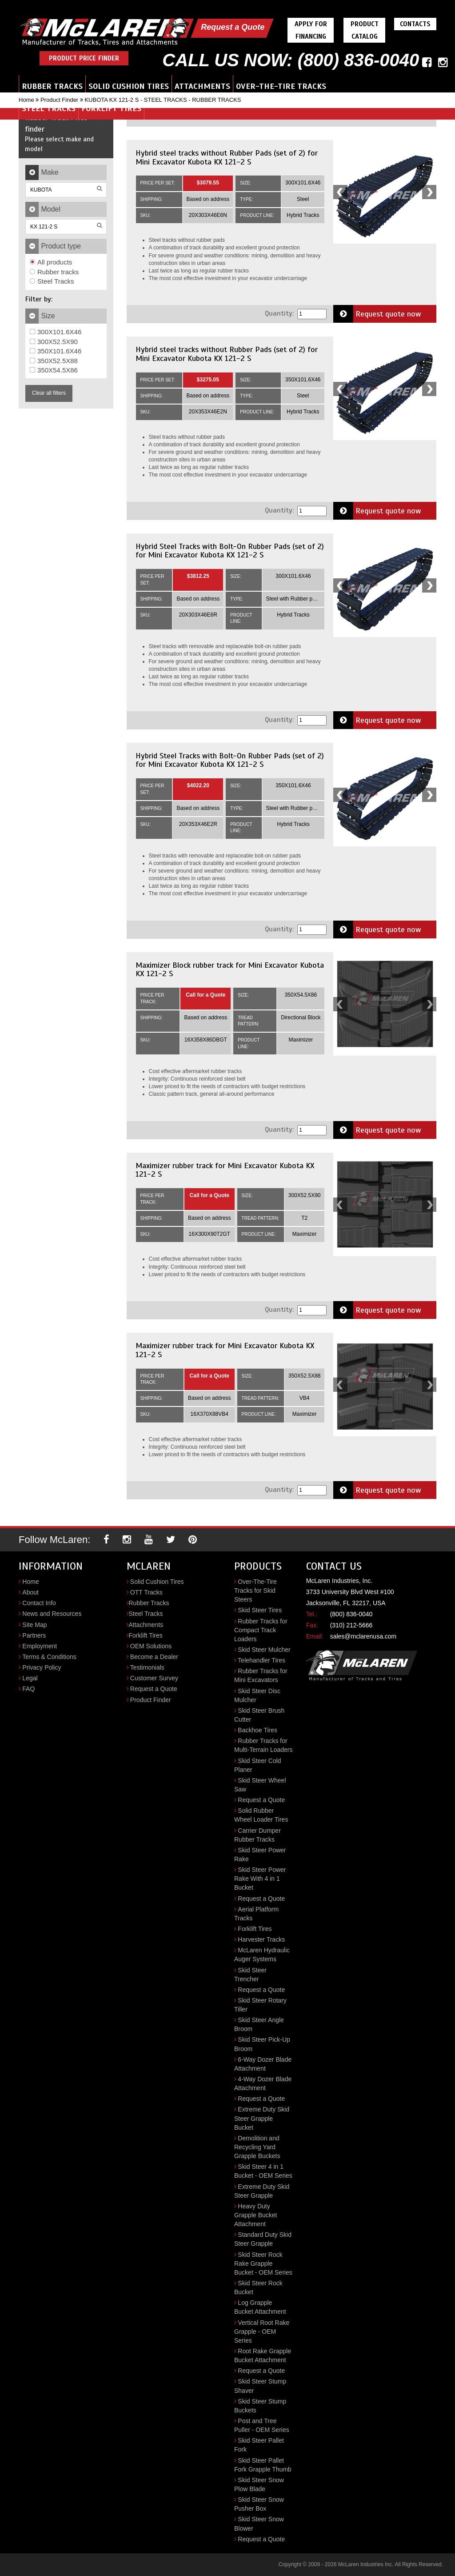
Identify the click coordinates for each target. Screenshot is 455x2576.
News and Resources (51, 1613)
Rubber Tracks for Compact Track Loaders (260, 1630)
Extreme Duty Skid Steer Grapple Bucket (261, 2118)
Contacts (415, 24)
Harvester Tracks (261, 1939)
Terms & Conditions (49, 1656)
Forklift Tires (111, 108)
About (30, 1592)
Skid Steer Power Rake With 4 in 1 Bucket (260, 1878)
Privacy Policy (41, 1667)
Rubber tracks (54, 272)
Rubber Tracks (52, 86)
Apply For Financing (311, 30)
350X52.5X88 (54, 361)
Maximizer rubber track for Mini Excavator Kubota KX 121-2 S (225, 1170)
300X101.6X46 (55, 332)
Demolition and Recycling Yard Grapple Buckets (257, 2147)
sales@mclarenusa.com (363, 1636)
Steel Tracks (49, 108)
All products (51, 262)
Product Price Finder (84, 58)
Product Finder (59, 99)
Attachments (202, 86)
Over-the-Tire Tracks (281, 86)
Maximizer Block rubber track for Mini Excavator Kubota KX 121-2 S (230, 969)
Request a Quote (232, 27)
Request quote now (377, 314)
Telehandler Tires (261, 1660)
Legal (29, 1678)
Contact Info (39, 1602)
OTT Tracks (146, 1592)
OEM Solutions (151, 1646)
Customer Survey (154, 1678)
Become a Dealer (154, 1656)
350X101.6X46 (55, 351)
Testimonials (147, 1667)
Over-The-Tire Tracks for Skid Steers (255, 1590)
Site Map (34, 1624)
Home (26, 99)
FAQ (28, 1688)
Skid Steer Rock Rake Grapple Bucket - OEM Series (263, 2263)
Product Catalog (365, 30)
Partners (34, 1635)
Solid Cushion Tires (128, 86)
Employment (39, 1646)
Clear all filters (49, 393)
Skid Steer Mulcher (264, 1649)
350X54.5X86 (54, 370)
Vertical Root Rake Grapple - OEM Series (261, 2331)
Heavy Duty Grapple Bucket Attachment (255, 2215)
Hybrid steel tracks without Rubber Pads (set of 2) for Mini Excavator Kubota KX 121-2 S (227, 157)
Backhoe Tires (257, 1730)
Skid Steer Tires (260, 1610)
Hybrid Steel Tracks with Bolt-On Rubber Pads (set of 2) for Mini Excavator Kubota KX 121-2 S (230, 550)
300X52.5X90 (54, 341)
